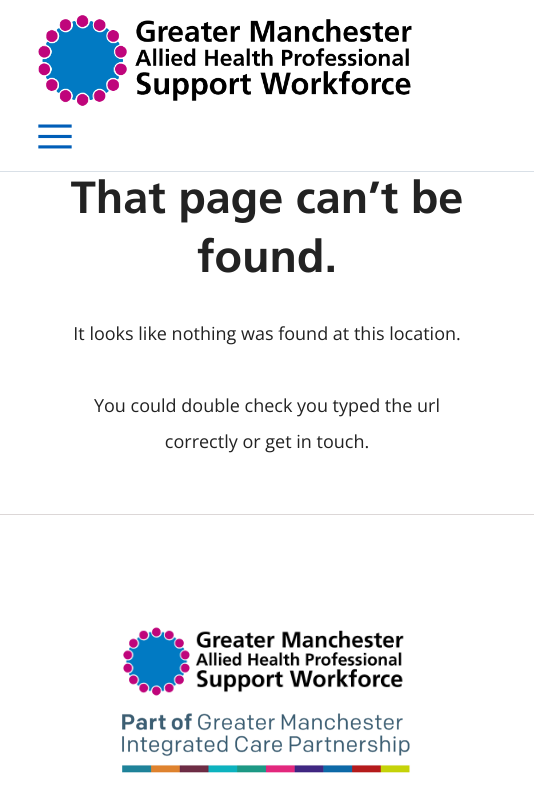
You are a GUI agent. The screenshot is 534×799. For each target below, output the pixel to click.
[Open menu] (55, 137)
